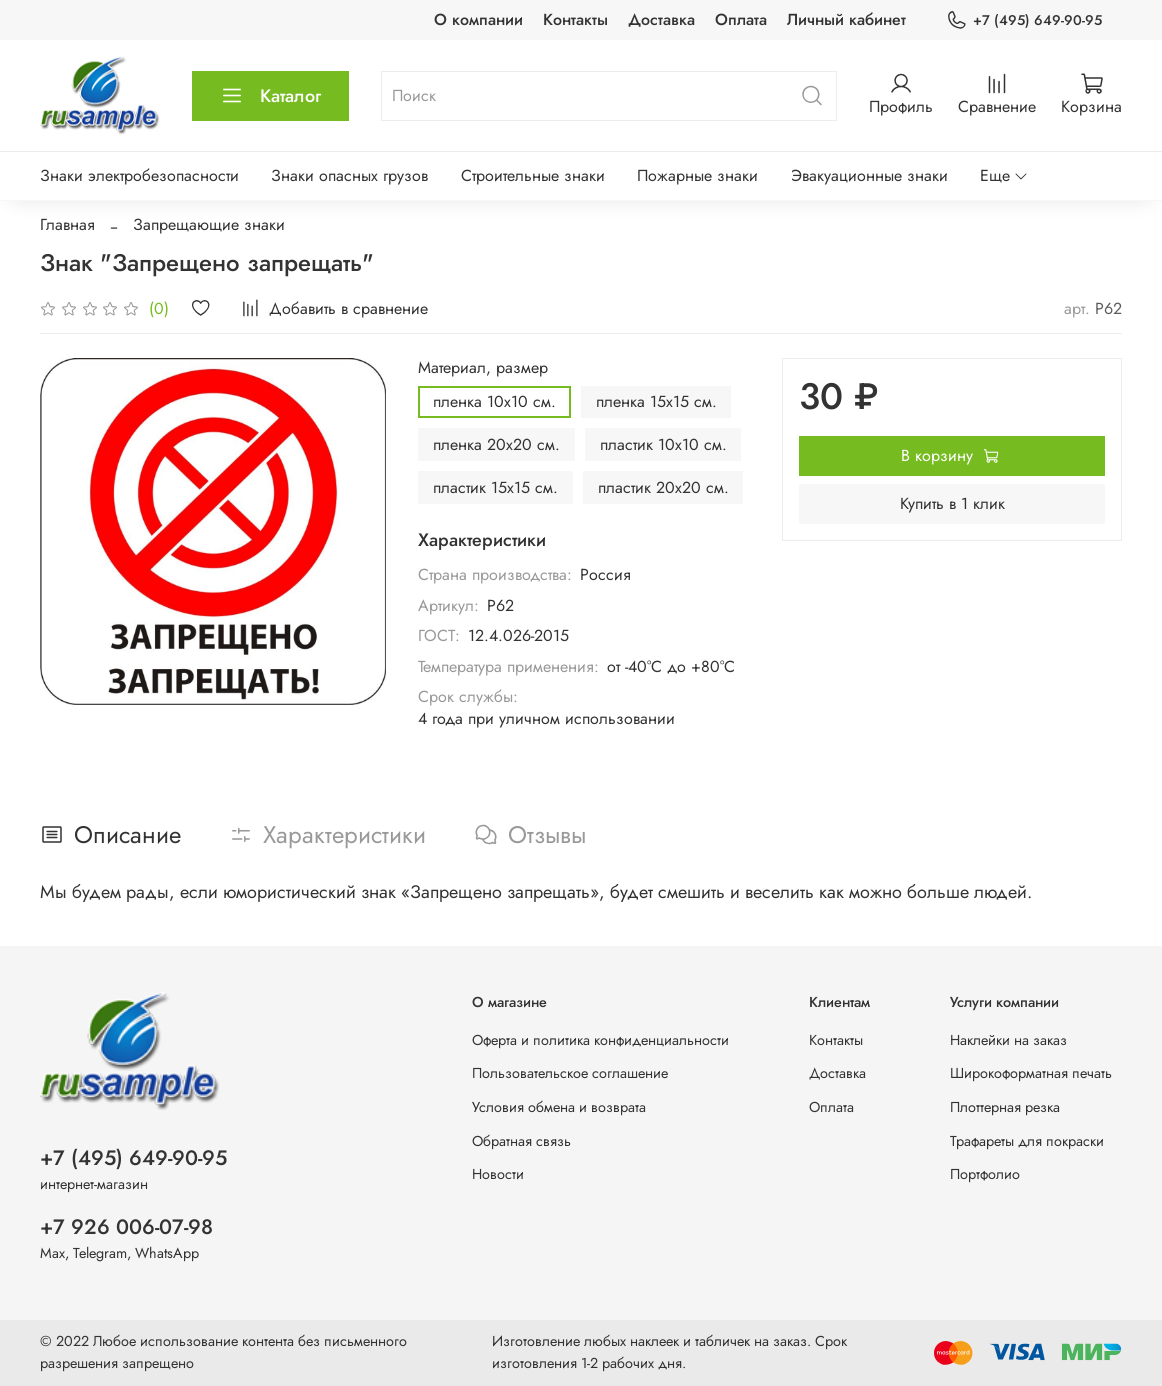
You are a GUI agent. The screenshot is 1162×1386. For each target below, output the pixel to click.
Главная (67, 224)
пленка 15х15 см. (656, 401)
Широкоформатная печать (1031, 1073)
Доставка (661, 19)
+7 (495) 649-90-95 (1024, 20)
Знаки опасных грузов (349, 175)
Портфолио (985, 1174)
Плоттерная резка (1005, 1107)
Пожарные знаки (697, 175)
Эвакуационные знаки (869, 175)
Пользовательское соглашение (570, 1073)
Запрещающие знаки (209, 224)
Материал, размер (483, 367)
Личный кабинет (846, 19)
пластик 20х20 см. (663, 487)
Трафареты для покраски (1027, 1141)
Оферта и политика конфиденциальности (600, 1040)
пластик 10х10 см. (663, 444)
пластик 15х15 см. (495, 487)
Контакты (575, 19)
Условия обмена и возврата (559, 1107)
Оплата (741, 19)
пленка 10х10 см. (494, 401)
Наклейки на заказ (1008, 1040)
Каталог (270, 96)
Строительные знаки (533, 175)
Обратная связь (521, 1141)
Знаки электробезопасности (139, 175)
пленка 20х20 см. (496, 444)
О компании (478, 19)
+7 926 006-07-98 (126, 1227)
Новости (498, 1174)
